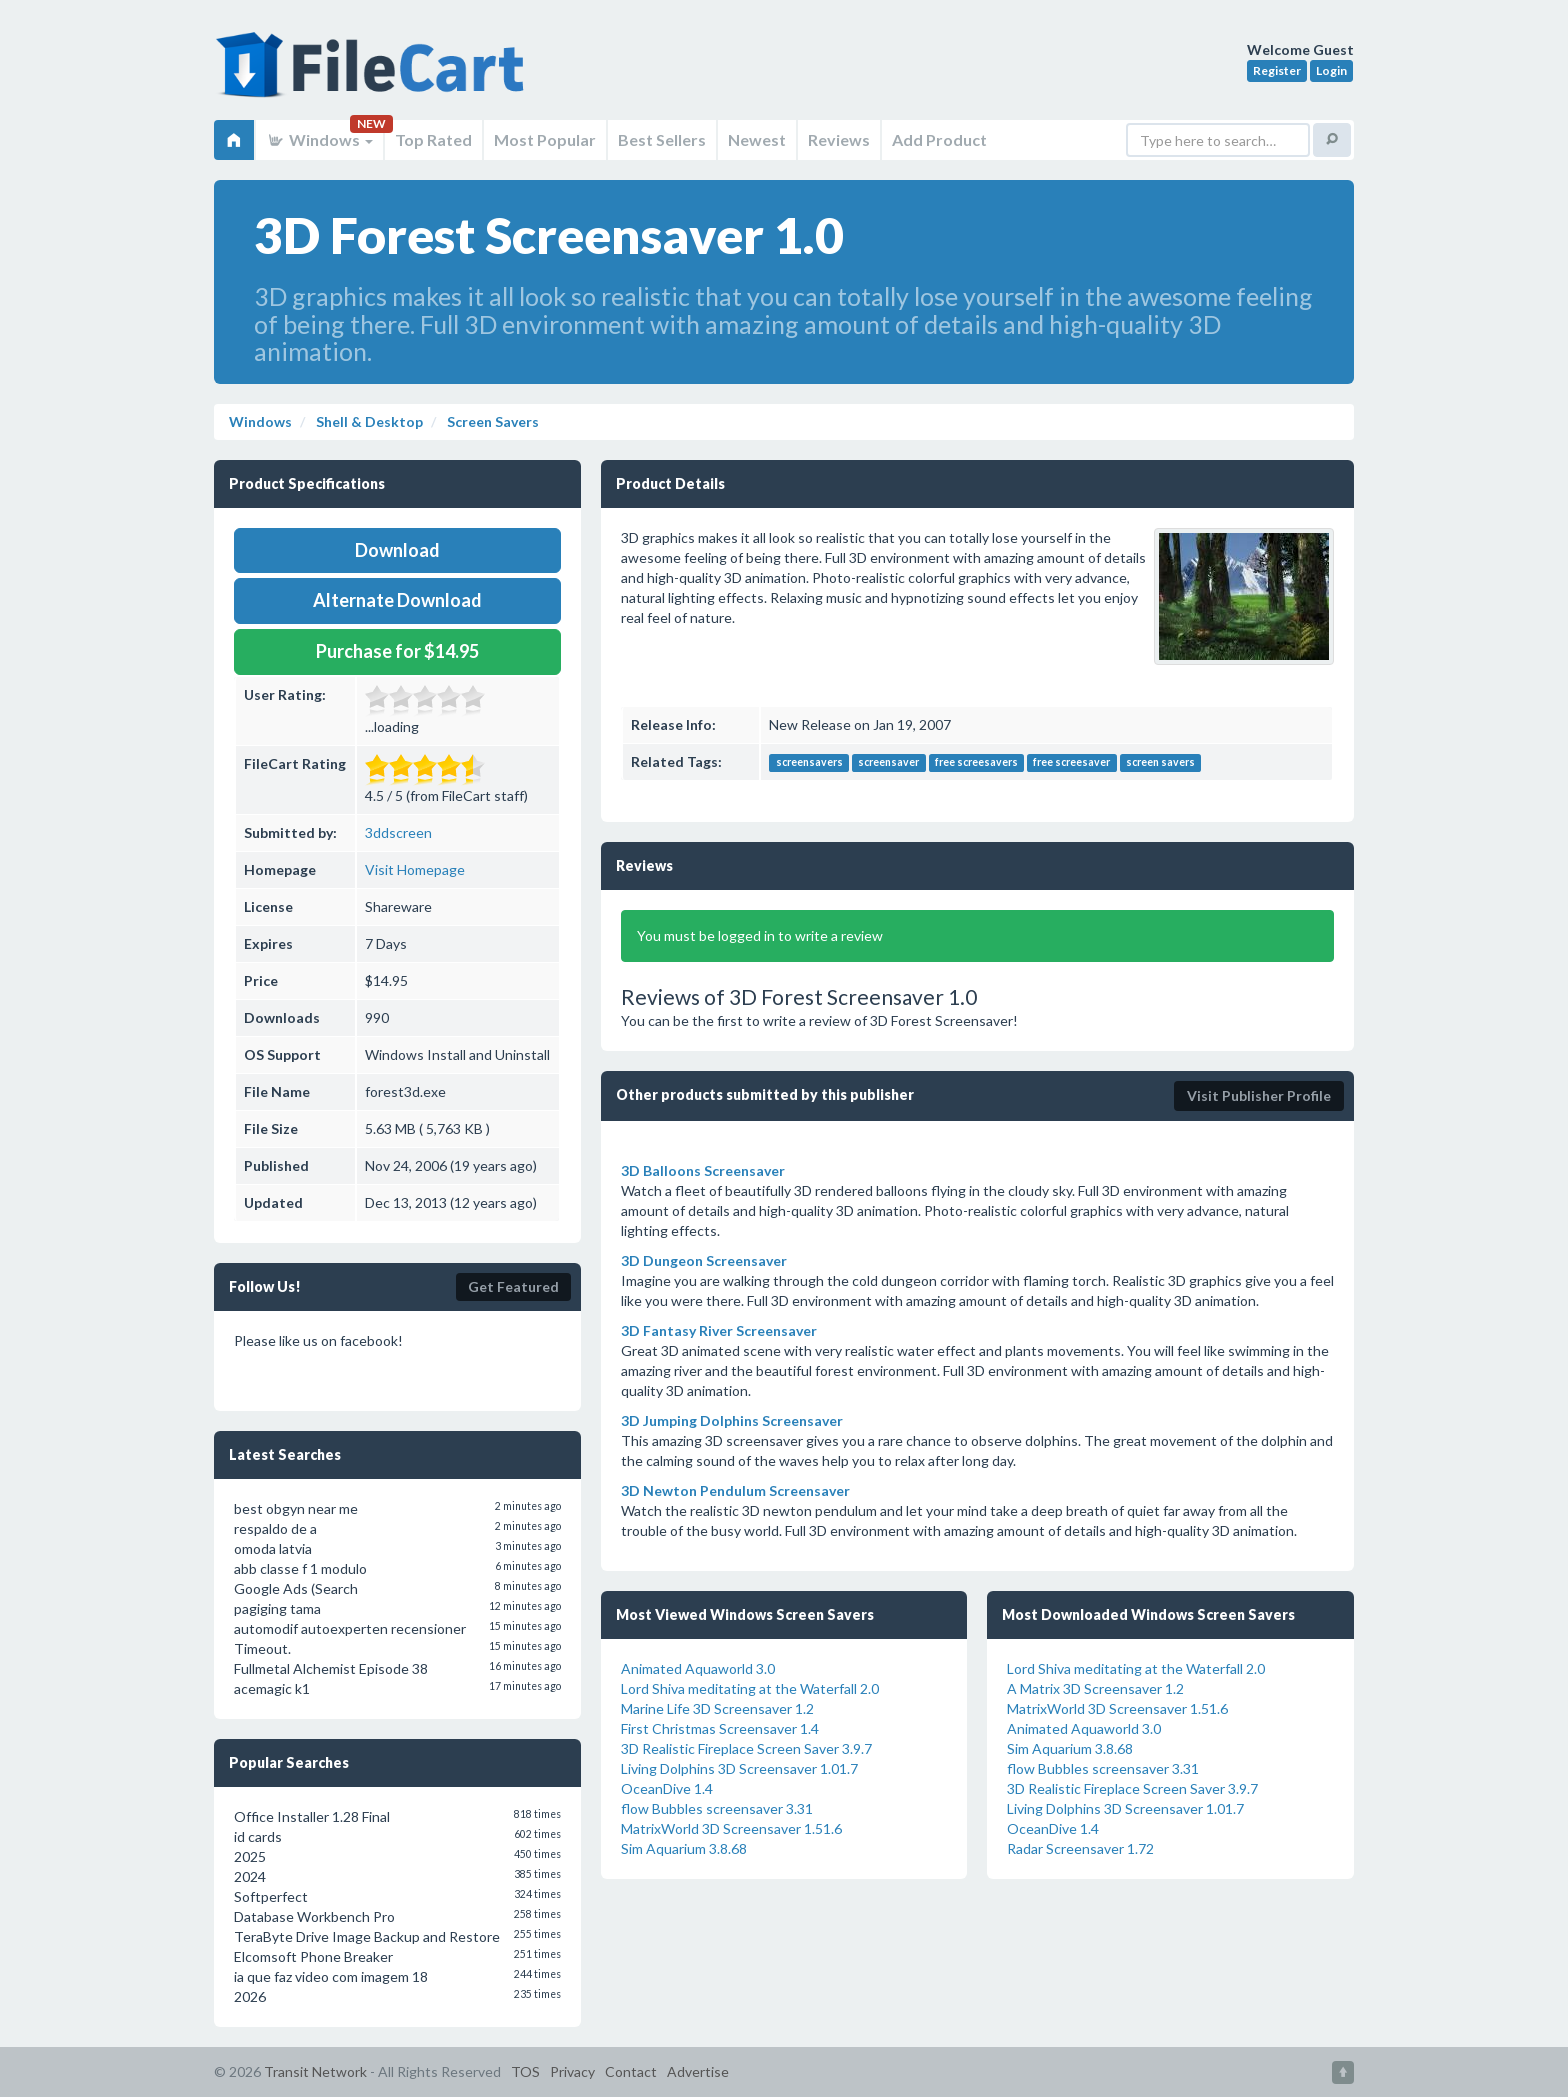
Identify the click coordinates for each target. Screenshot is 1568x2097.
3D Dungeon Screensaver (704, 1260)
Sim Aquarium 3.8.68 (684, 1848)
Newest (757, 139)
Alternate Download (397, 600)
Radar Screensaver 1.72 (1080, 1848)
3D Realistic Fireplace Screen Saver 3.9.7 (746, 1748)
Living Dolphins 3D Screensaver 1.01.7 (739, 1768)
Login (1331, 70)
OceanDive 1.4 (667, 1788)
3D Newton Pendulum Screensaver (735, 1490)
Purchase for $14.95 (397, 651)
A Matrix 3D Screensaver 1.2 (1095, 1688)
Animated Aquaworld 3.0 (698, 1668)
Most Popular (545, 139)
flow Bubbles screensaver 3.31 (717, 1808)
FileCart (374, 75)
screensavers (809, 763)
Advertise (698, 2071)
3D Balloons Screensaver (703, 1170)
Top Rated (433, 139)
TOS (525, 2071)
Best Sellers (662, 139)
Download (397, 550)
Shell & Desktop (368, 421)
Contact (631, 2071)
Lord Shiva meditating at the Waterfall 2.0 (750, 1688)
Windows (319, 139)
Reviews (839, 139)
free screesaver (1071, 763)
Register (1277, 70)
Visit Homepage (415, 869)
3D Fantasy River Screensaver (719, 1330)
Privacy (572, 2071)
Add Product (939, 139)
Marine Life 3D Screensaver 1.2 (717, 1708)
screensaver (888, 763)
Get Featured (513, 1286)
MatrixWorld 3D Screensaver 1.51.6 (731, 1828)
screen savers (1160, 763)
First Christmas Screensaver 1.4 (720, 1728)
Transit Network (315, 2071)
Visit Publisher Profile (1259, 1095)
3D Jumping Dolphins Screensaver (732, 1420)
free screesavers (976, 763)
